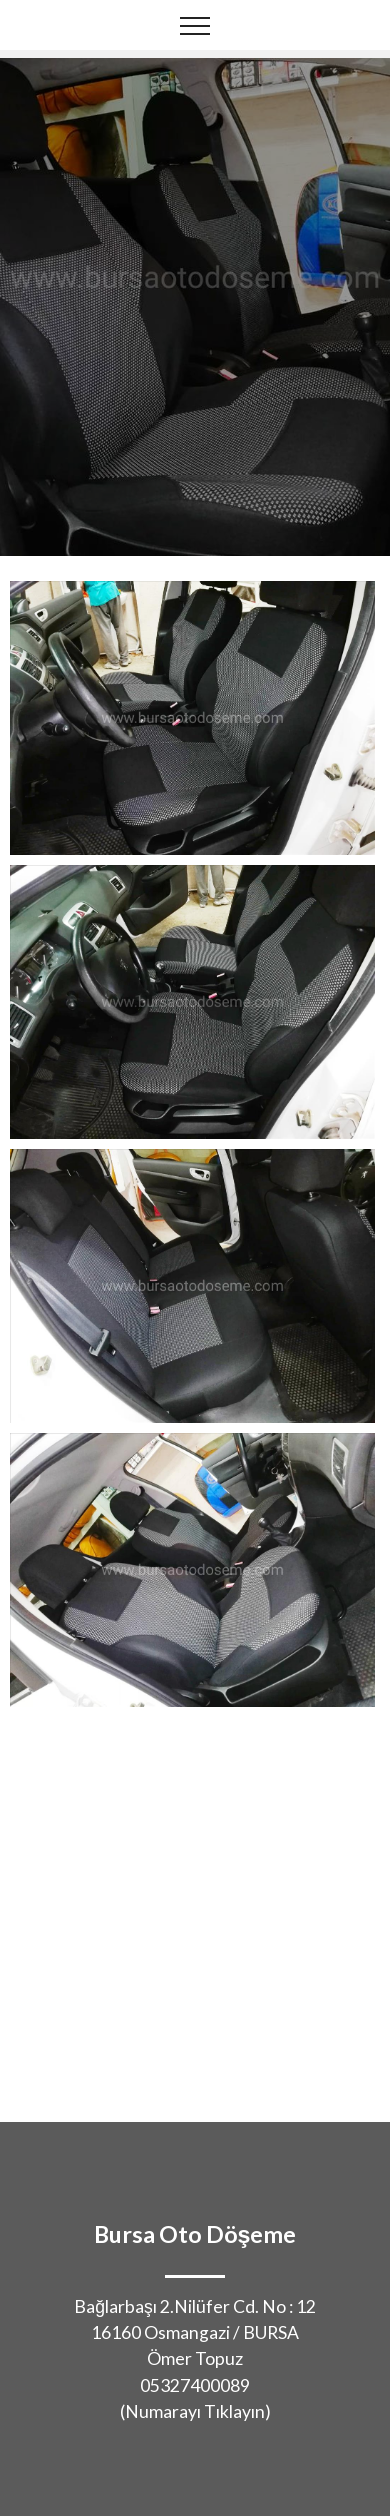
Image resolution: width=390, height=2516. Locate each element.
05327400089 (195, 2385)
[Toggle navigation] (195, 25)
